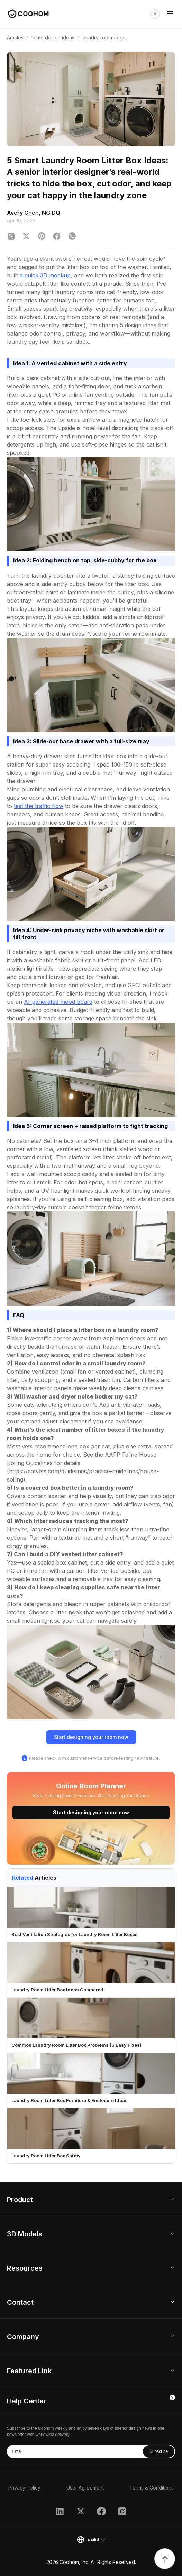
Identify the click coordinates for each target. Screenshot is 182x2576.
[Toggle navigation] (170, 14)
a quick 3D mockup (45, 275)
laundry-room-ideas (104, 37)
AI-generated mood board (58, 1001)
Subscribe (158, 2451)
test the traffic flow (38, 806)
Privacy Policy (24, 2488)
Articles (15, 37)
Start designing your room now (91, 1737)
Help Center (26, 2401)
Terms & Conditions (151, 2488)
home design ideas (52, 37)
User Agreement (85, 2488)
